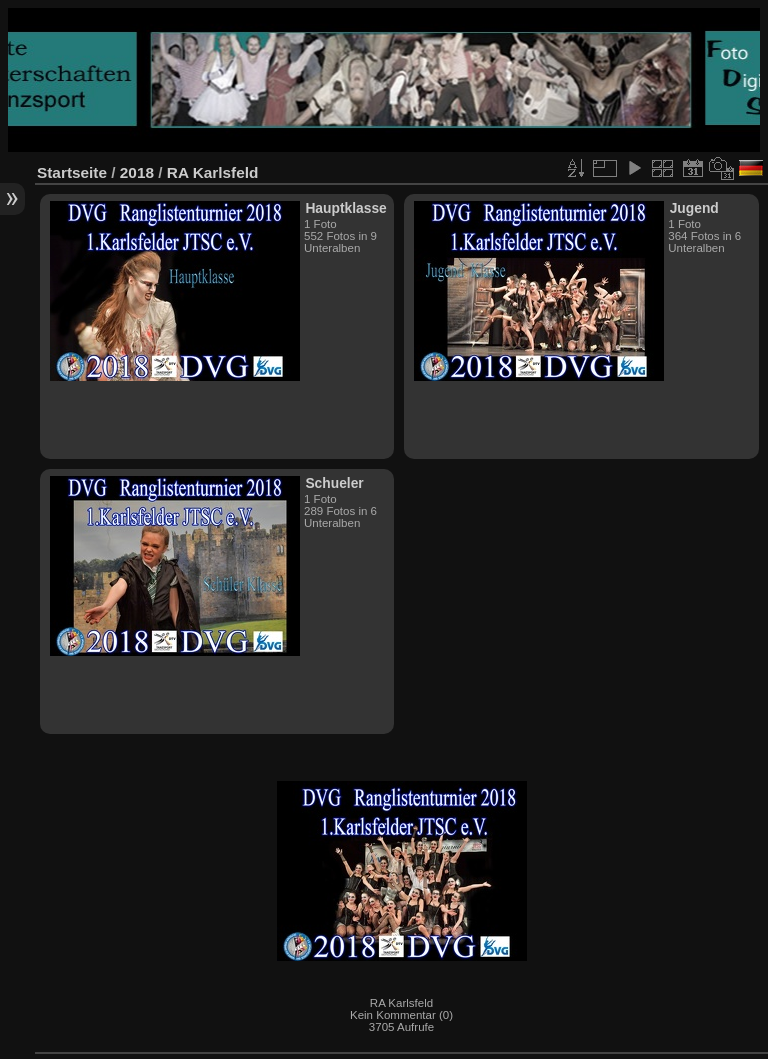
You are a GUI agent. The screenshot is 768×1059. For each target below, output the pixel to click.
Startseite (72, 172)
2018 (137, 172)
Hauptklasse (345, 208)
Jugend (694, 208)
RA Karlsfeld (213, 172)
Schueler (334, 483)
